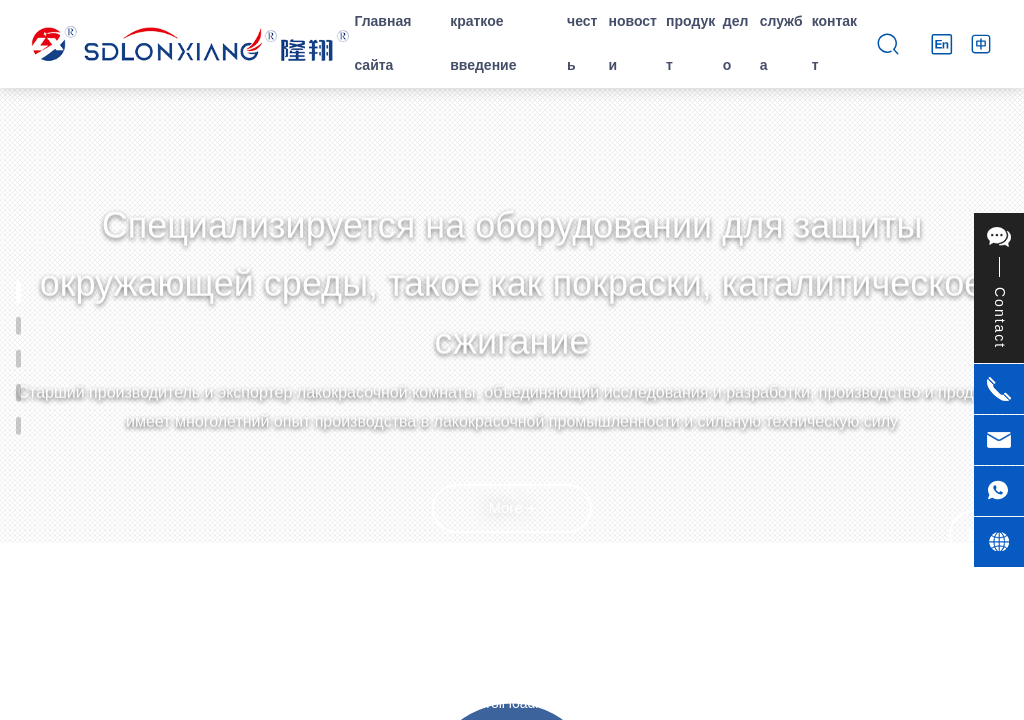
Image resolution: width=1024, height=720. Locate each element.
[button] (512, 681)
